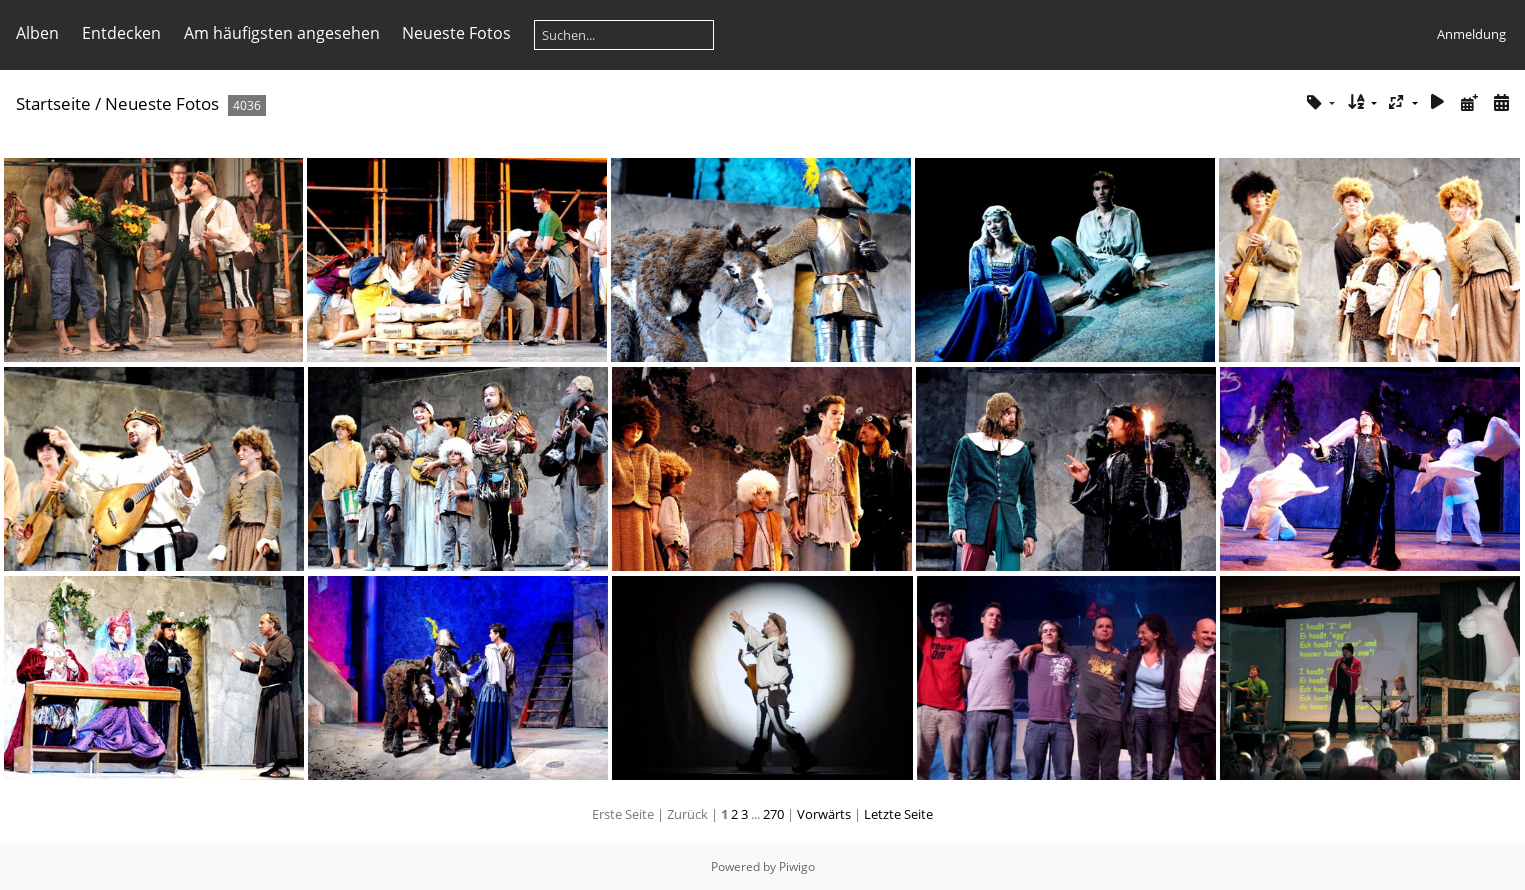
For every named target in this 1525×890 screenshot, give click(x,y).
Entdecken (121, 33)
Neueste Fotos (456, 33)
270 (773, 814)
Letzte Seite (898, 814)
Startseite (53, 103)
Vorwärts (824, 814)
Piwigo (797, 866)
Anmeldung (1471, 34)
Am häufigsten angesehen (282, 33)
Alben (37, 33)
